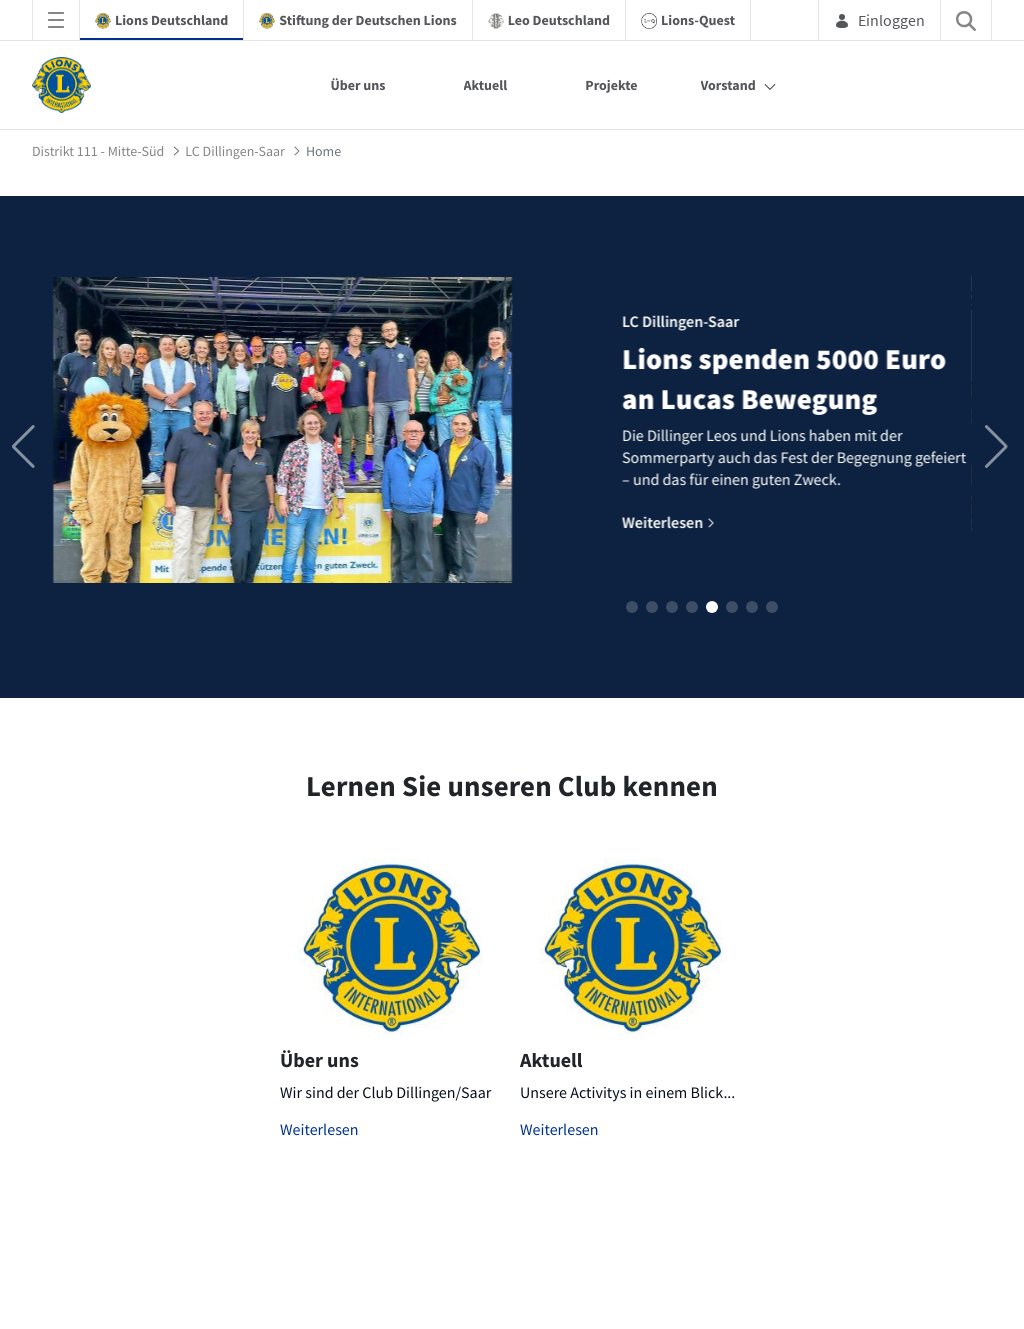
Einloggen (879, 20)
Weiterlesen (319, 1130)
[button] (632, 607)
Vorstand (728, 85)
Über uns (357, 85)
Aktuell (486, 85)
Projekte (611, 85)
